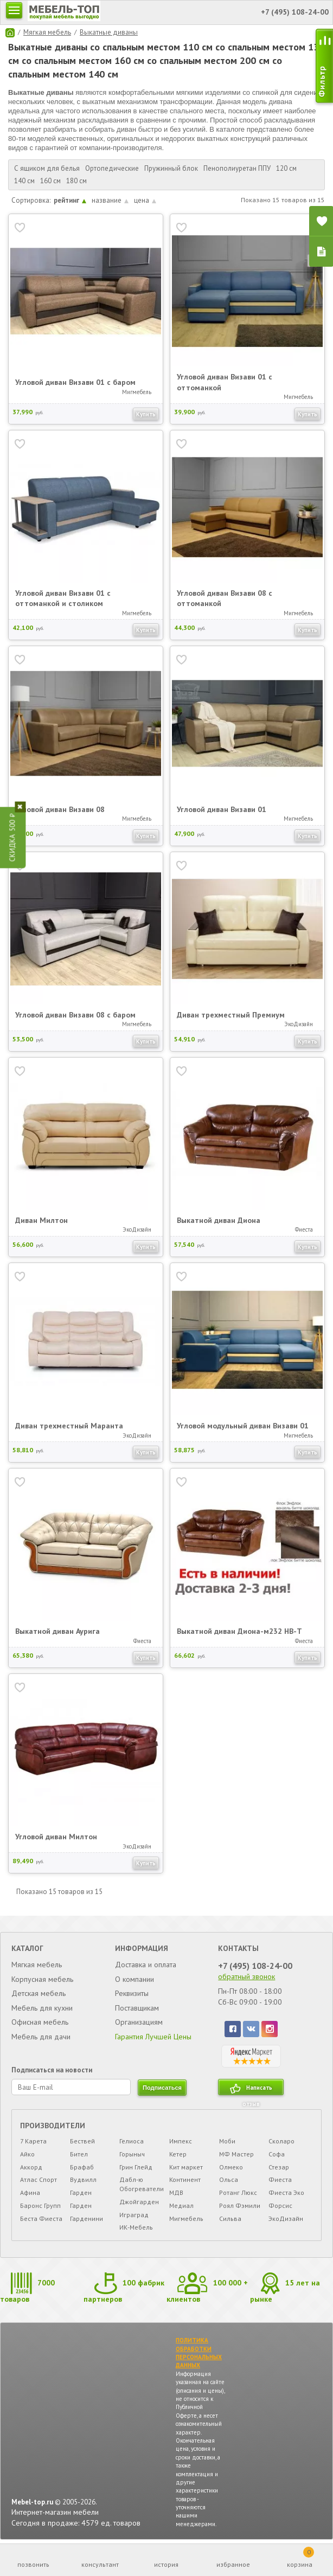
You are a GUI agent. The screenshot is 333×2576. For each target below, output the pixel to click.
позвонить (33, 2564)
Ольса (228, 2179)
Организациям (139, 2022)
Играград (134, 2215)
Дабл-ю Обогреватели (141, 2184)
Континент (185, 2179)
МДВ (176, 2192)
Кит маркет (186, 2167)
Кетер (178, 2154)
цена (145, 200)
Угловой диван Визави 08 (60, 809)
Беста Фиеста (41, 2218)
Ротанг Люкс (238, 2192)
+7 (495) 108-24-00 (255, 1965)
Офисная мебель (39, 2022)
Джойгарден (139, 2202)
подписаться (162, 2087)
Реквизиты (132, 1993)
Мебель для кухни (42, 2008)
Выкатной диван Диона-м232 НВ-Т (239, 1631)
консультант (100, 2564)
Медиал (181, 2205)
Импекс (180, 2141)
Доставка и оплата (145, 1964)
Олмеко (231, 2167)
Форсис (280, 2205)
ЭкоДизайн (285, 2218)
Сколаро (281, 2141)
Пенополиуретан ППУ (237, 168)
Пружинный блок (171, 168)
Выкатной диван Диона (218, 1220)
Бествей (82, 2141)
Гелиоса (131, 2141)
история (166, 2564)
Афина (30, 2192)
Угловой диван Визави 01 (221, 809)
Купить (146, 414)
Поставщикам (137, 2008)
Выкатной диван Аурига (57, 1631)
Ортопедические (112, 168)
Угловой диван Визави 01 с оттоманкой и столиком (63, 598)
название (110, 200)
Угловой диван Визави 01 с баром (75, 382)
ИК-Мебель (136, 2227)
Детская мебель (38, 1993)
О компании (134, 1979)
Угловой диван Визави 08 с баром (75, 1015)
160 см (50, 180)
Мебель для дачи (41, 2037)
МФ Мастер (236, 2154)
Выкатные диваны (109, 32)
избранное (233, 2564)
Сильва (230, 2218)
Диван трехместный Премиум (231, 1015)
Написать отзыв (257, 2089)
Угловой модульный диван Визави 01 (243, 1426)
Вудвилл (83, 2179)
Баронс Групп (40, 2205)
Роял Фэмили (239, 2205)
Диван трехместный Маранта (69, 1426)
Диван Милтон (41, 1220)
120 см (286, 168)
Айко (27, 2154)
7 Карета (33, 2141)
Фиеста (280, 2179)
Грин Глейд (135, 2167)
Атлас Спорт (38, 2179)
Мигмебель (186, 2218)
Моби (227, 2141)
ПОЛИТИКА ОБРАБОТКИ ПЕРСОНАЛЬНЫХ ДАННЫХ (199, 2352)
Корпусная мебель (42, 1979)
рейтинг (70, 200)
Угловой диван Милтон (56, 1836)
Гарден (81, 2192)
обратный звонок (246, 1976)
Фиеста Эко (286, 2192)
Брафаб (82, 2167)
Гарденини (86, 2218)
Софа (276, 2154)
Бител (79, 2154)
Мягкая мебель (47, 32)
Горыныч (132, 2154)
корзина (300, 2557)
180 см (76, 180)
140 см (24, 180)
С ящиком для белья (47, 168)
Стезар (278, 2167)
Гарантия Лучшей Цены (153, 2037)
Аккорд (31, 2167)
